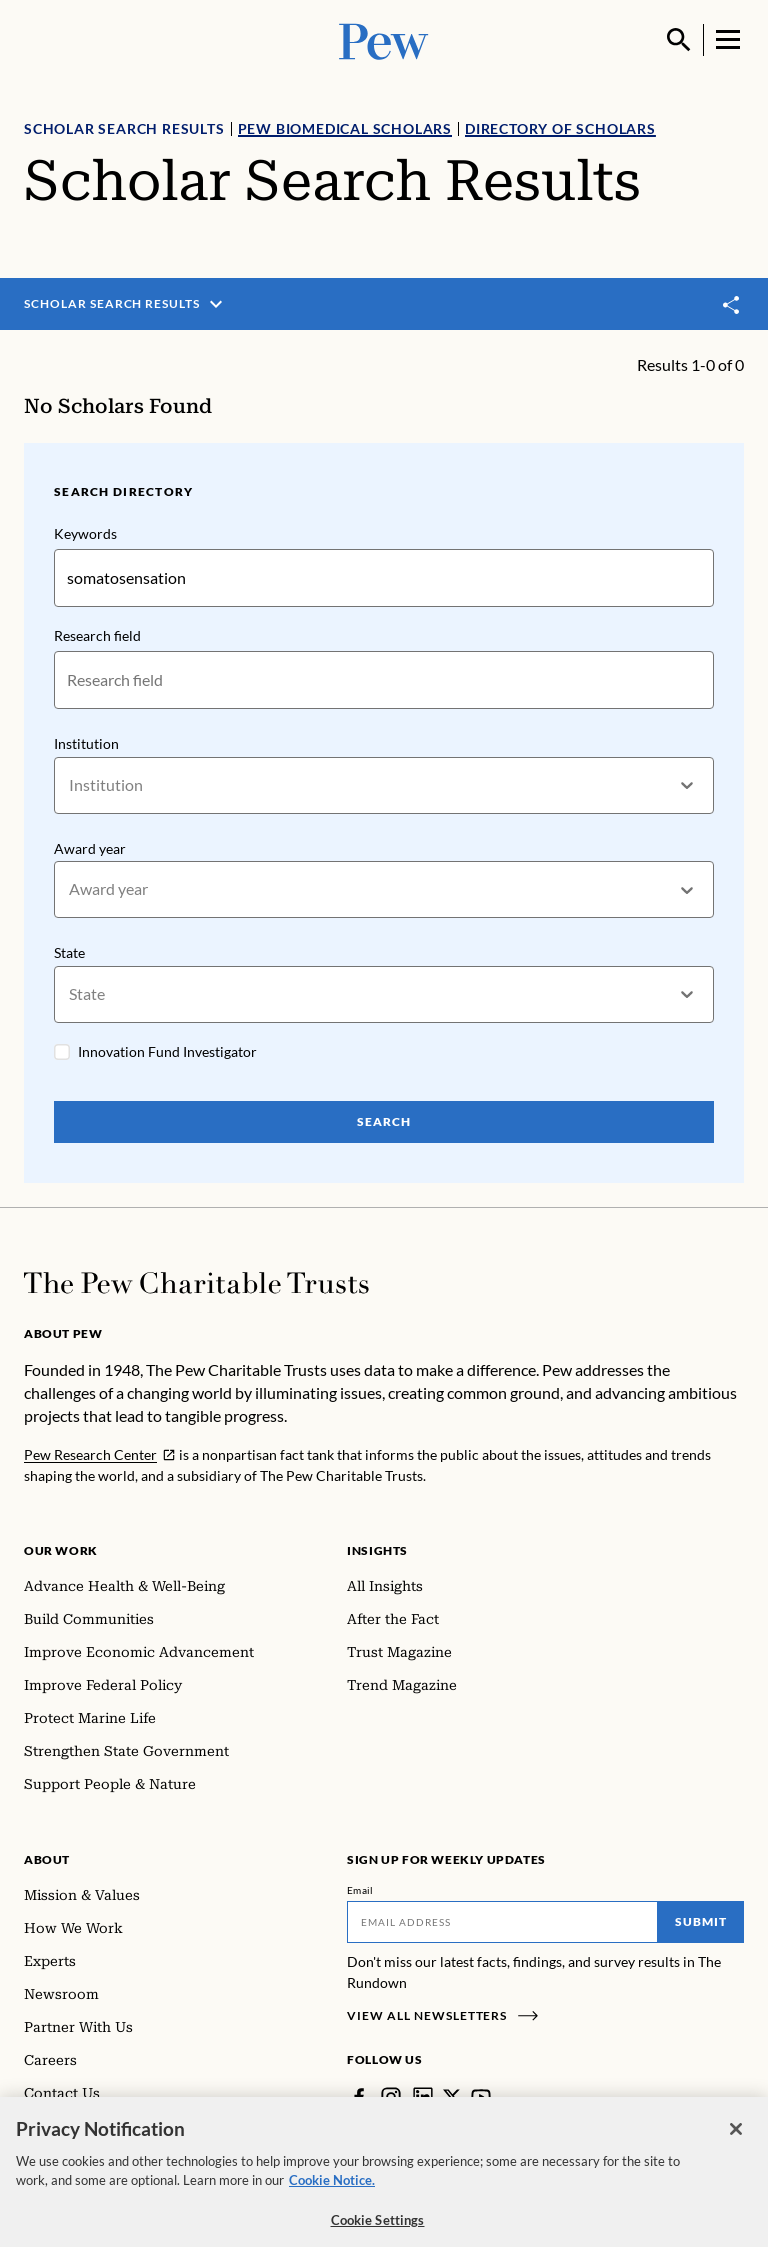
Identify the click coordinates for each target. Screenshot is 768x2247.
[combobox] (70, 785)
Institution (86, 743)
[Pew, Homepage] (384, 39)
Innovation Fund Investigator (167, 1051)
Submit (701, 1921)
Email (360, 1890)
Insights (377, 1550)
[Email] (502, 1922)
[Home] (196, 1283)
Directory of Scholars (560, 128)
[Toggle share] (732, 304)
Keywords (85, 533)
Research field (97, 635)
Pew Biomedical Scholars (345, 128)
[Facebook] (359, 2097)
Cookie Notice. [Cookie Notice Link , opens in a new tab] (332, 2192)
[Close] (736, 2141)
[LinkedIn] (423, 2097)
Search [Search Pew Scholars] (384, 1121)
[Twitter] (452, 2097)
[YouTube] (481, 2097)
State (69, 952)
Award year (90, 848)
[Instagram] (391, 2097)
